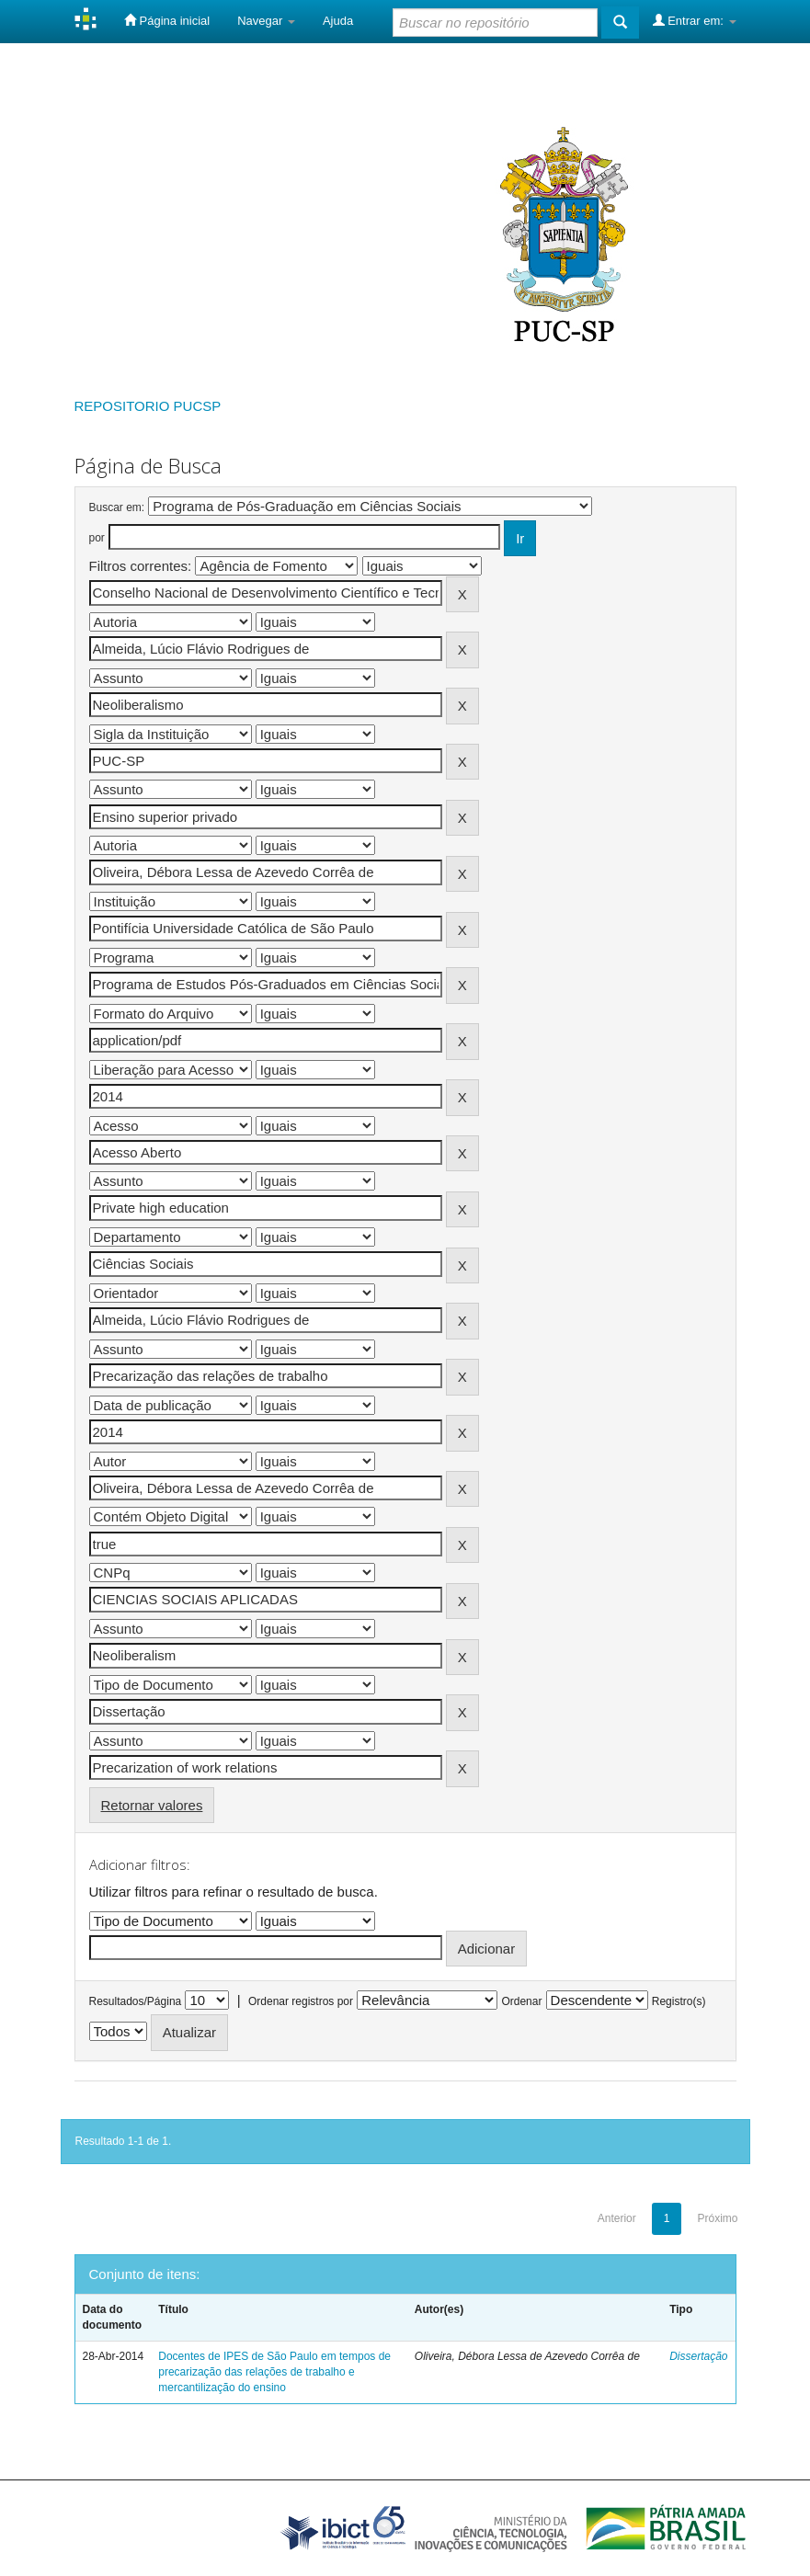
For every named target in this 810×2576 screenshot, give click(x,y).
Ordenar (521, 2001)
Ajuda (338, 21)
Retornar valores (152, 1805)
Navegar (266, 21)
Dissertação (698, 2356)
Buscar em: (117, 507)
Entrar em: (694, 20)
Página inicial (167, 20)
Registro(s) (679, 2001)
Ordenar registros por (300, 2001)
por (97, 537)
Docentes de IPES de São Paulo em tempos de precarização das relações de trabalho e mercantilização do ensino (274, 2372)
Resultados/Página (135, 2001)
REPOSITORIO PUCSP (148, 406)
